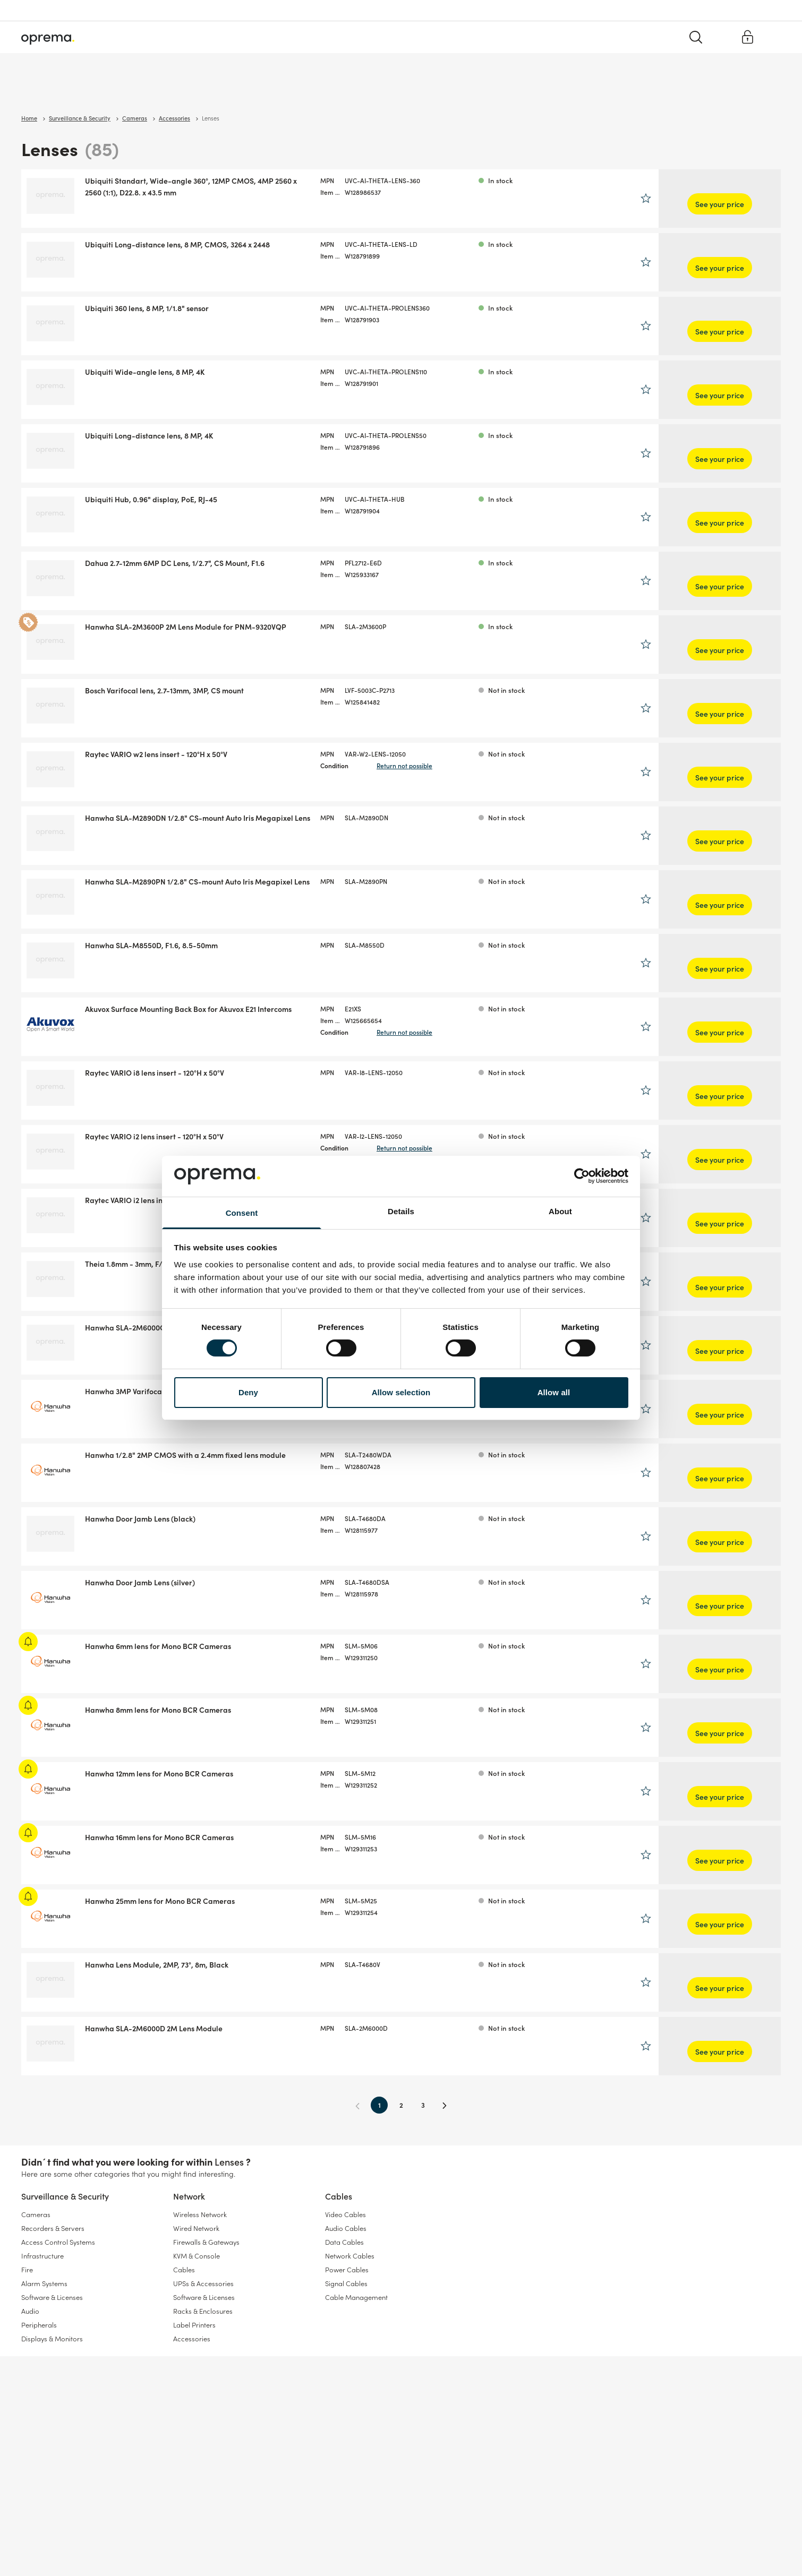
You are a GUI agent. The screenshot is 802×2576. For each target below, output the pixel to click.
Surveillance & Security (57, 90)
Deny (248, 1392)
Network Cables (349, 2256)
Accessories (191, 2338)
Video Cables (345, 2214)
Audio (30, 2311)
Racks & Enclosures (203, 2311)
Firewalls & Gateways (206, 2242)
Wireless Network (200, 2214)
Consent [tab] (242, 1212)
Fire (27, 2269)
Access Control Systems (58, 2242)
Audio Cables (345, 2228)
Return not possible (476, 765)
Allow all (553, 1392)
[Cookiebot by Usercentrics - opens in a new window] (581, 1176)
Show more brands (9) (64, 517)
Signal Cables (346, 2283)
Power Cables (347, 2269)
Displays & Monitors (52, 2338)
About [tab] (560, 1211)
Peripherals (39, 2325)
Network (128, 90)
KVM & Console (196, 2256)
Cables (173, 90)
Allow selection (401, 1392)
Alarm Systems (44, 2283)
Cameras (35, 2214)
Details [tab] (401, 1211)
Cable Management (356, 2297)
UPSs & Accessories (203, 2283)
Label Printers (194, 2325)
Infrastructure (42, 2256)
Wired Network (196, 2228)
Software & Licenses (52, 2297)
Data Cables (344, 2242)
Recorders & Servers (52, 2228)
